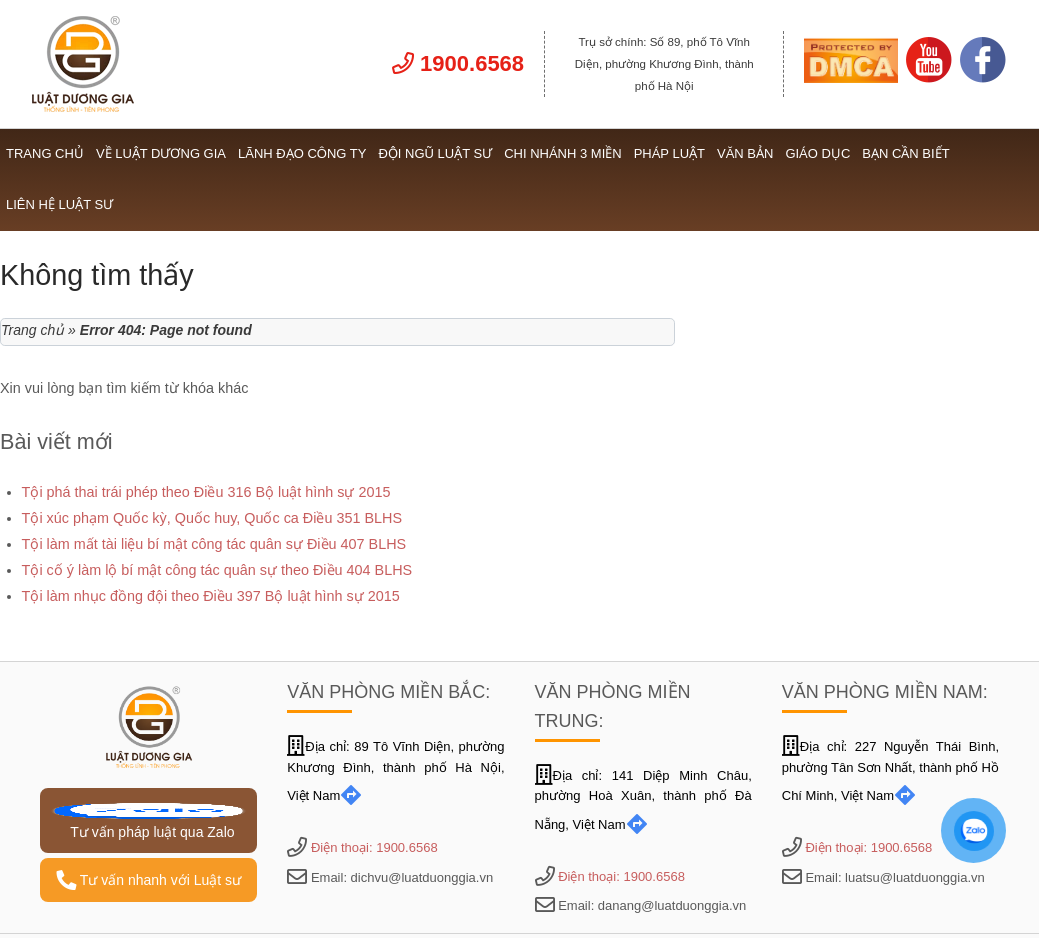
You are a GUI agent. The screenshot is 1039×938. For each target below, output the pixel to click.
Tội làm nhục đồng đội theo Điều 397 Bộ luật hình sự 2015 (211, 596)
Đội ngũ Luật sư (435, 153)
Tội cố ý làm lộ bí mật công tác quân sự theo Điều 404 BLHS (217, 570)
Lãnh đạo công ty (302, 153)
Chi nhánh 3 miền (563, 153)
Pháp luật (669, 153)
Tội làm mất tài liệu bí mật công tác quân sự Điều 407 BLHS (214, 544)
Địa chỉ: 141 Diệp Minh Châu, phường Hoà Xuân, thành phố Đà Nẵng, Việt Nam (643, 800)
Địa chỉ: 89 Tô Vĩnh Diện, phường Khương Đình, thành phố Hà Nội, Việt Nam (395, 771)
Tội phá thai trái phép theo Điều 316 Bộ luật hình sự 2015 (206, 492)
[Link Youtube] (929, 78)
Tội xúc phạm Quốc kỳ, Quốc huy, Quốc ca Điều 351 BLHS (212, 518)
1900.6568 (458, 63)
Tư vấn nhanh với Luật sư (148, 880)
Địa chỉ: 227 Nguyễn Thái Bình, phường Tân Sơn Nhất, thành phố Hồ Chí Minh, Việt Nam (890, 771)
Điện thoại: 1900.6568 (374, 847)
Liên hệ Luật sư (59, 204)
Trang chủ (45, 153)
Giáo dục (817, 153)
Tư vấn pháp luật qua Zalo (148, 821)
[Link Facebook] (983, 78)
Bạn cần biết (905, 153)
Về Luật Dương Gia (161, 153)
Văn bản (745, 153)
